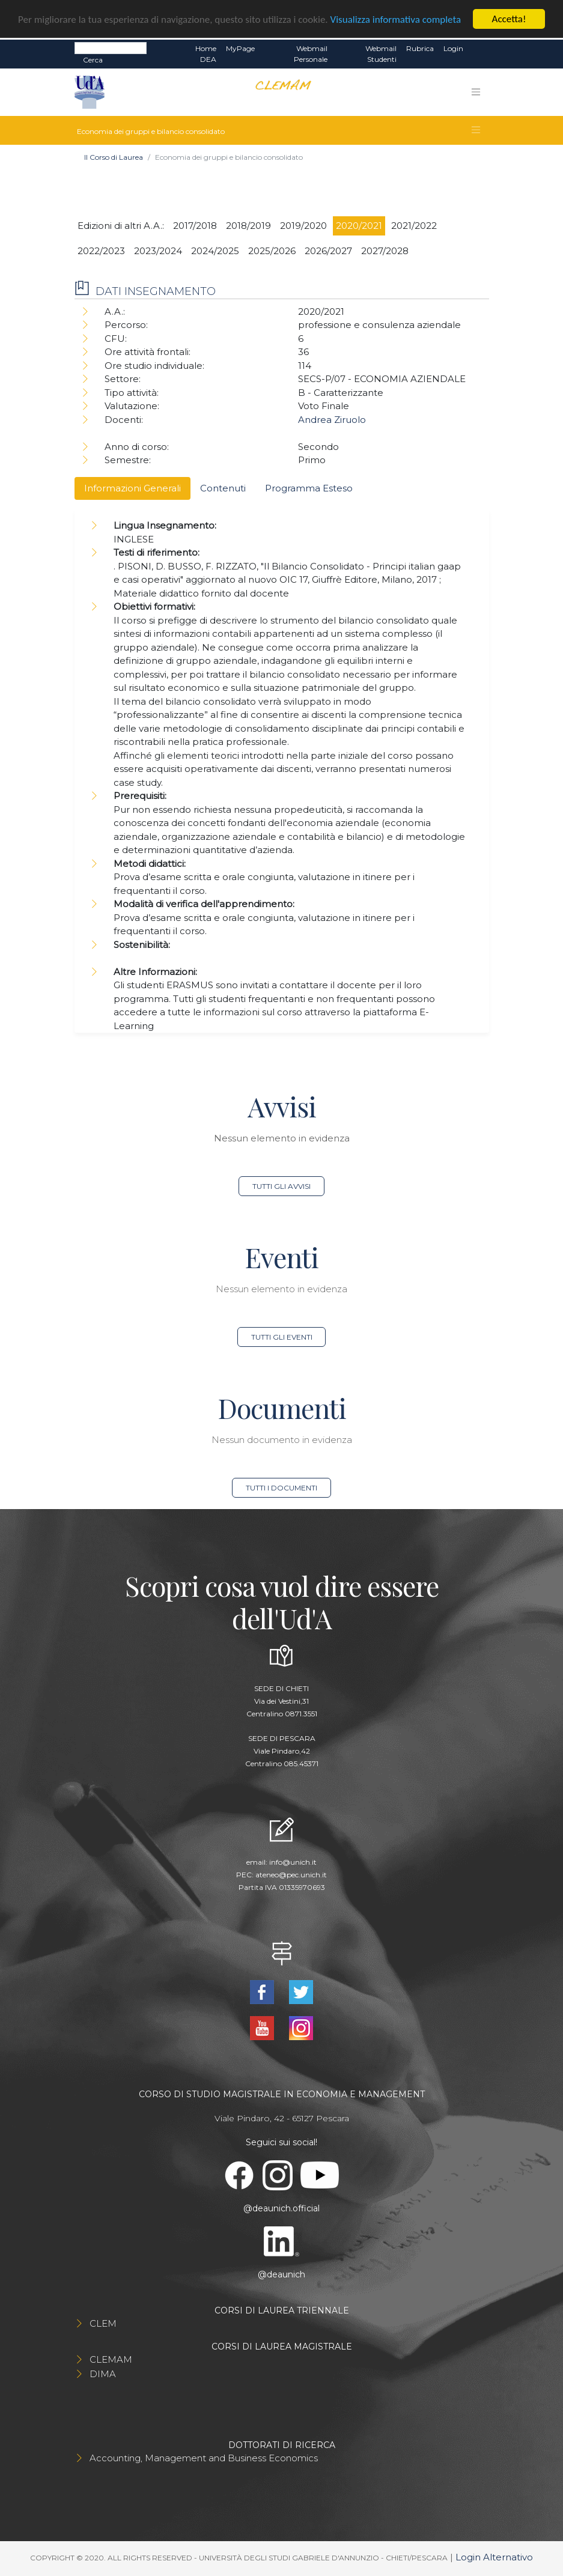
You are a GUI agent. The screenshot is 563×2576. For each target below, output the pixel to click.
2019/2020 (303, 225)
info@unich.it (293, 1862)
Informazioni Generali (132, 488)
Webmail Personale (310, 54)
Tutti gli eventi (281, 1336)
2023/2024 (158, 251)
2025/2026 (272, 251)
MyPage (240, 48)
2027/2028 (385, 251)
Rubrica (420, 48)
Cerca (93, 59)
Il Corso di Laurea (113, 157)
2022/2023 (101, 251)
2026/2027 (328, 251)
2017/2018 (195, 225)
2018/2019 (248, 225)
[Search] (111, 48)
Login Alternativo (494, 2557)
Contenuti (223, 488)
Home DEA (205, 54)
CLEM (103, 2323)
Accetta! (509, 19)
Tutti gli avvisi (281, 1186)
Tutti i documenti (281, 1487)
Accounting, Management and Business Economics (204, 2458)
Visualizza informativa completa (395, 19)
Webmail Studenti (381, 54)
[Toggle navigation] (476, 92)
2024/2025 (215, 251)
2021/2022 (414, 225)
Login (453, 48)
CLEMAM (111, 2359)
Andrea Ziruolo (332, 419)
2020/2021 (359, 225)
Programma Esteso (309, 488)
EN (478, 48)
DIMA (103, 2374)
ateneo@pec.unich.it (291, 1874)
